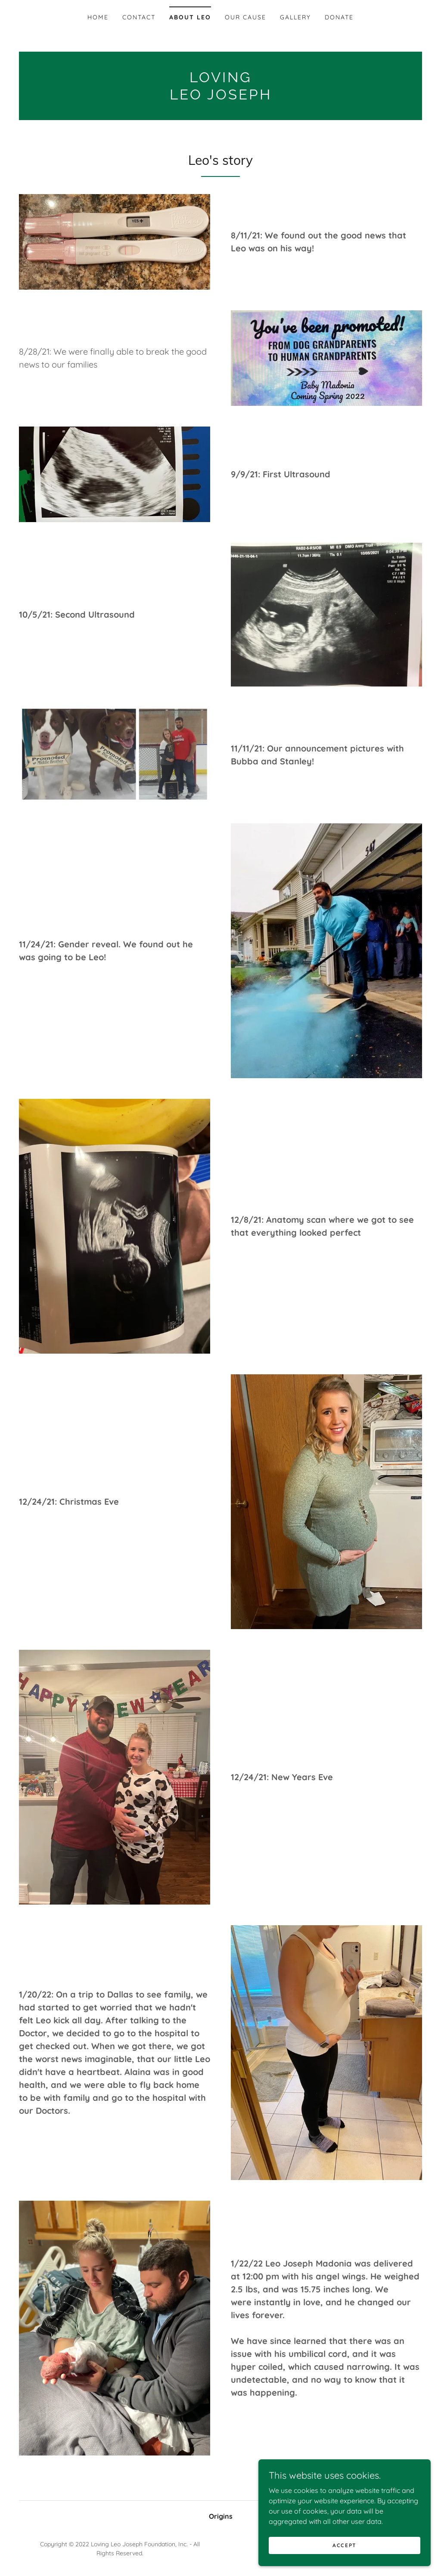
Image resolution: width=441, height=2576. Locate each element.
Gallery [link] (295, 17)
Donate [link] (339, 17)
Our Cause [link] (245, 17)
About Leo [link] (190, 17)
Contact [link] (138, 17)
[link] (220, 97)
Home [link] (98, 17)
